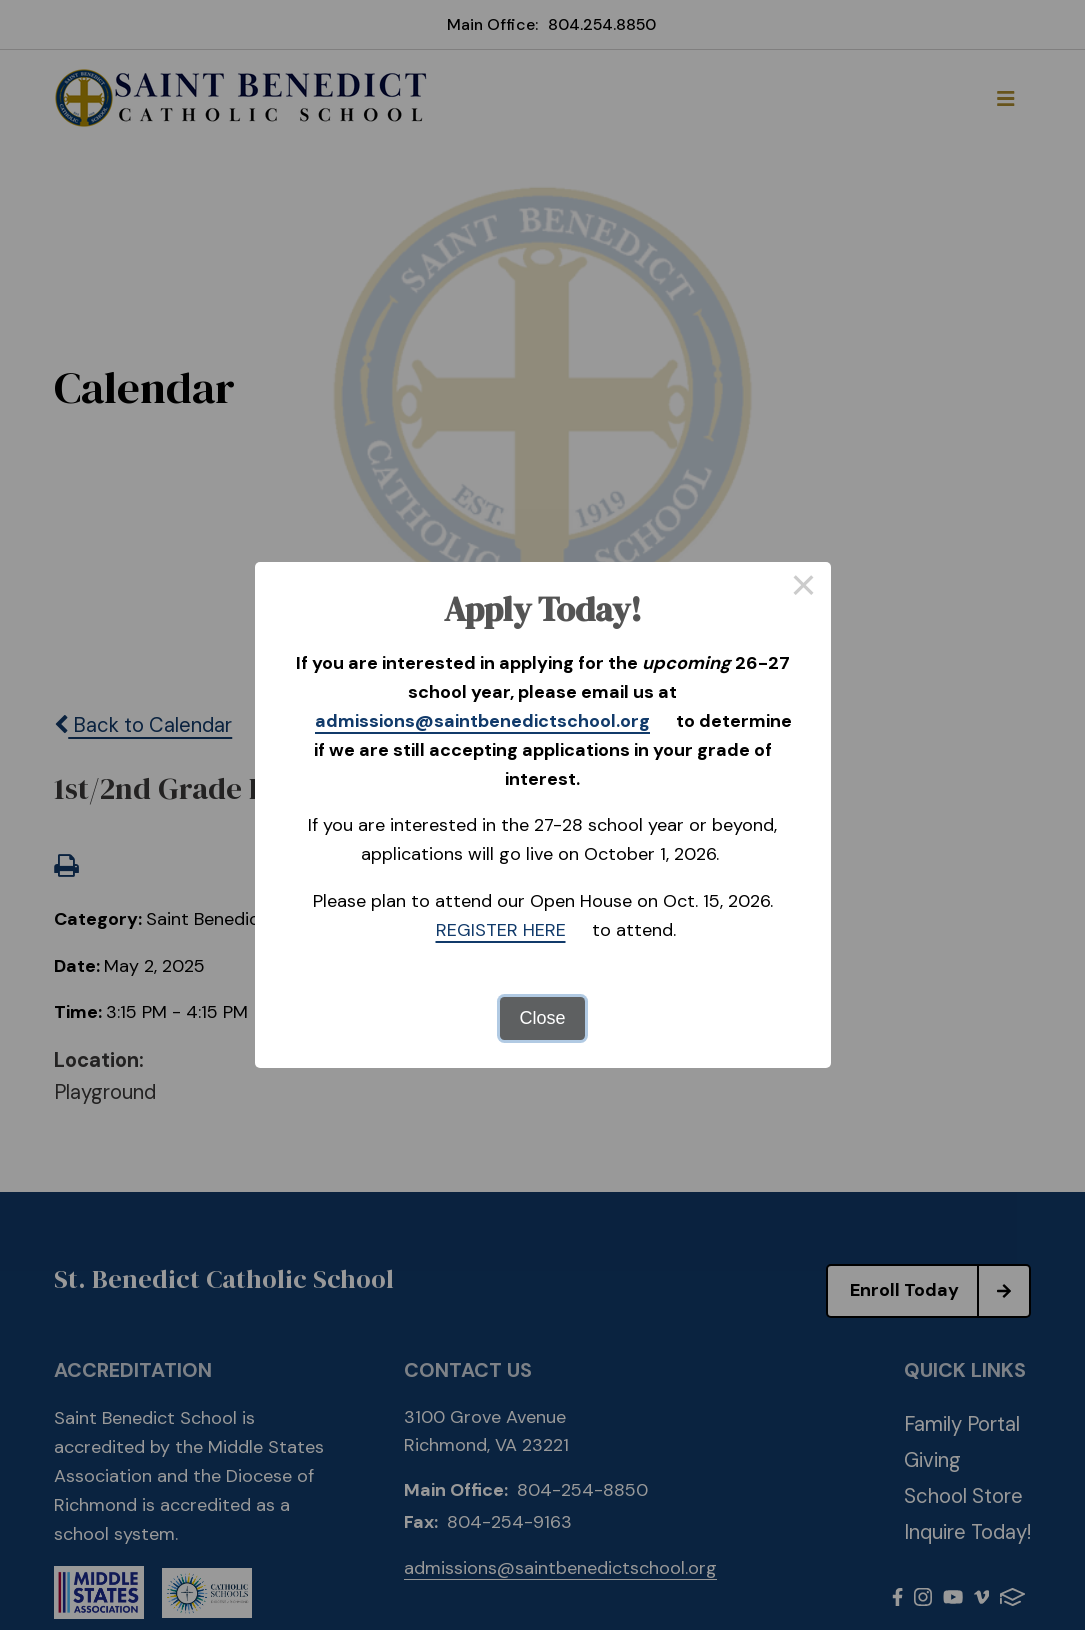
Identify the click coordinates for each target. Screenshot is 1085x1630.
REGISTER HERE (501, 930)
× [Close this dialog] (803, 589)
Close (542, 1018)
